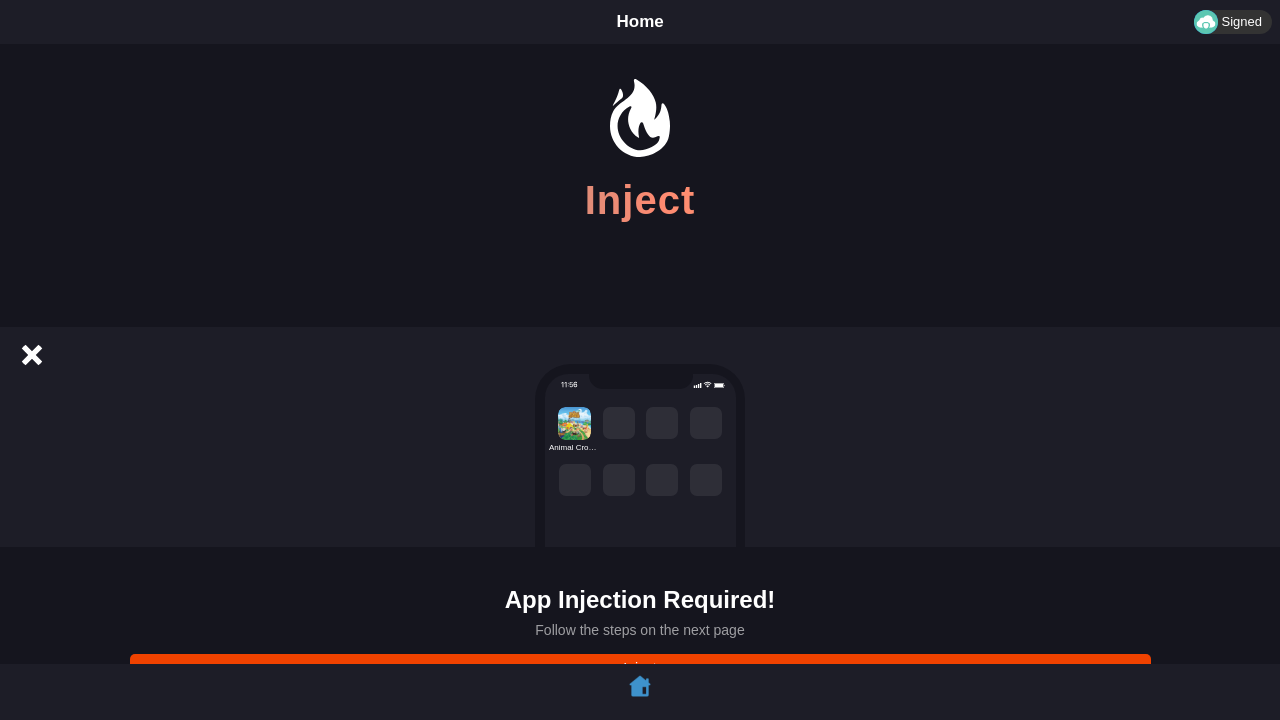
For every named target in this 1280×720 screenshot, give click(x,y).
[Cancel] (32, 355)
